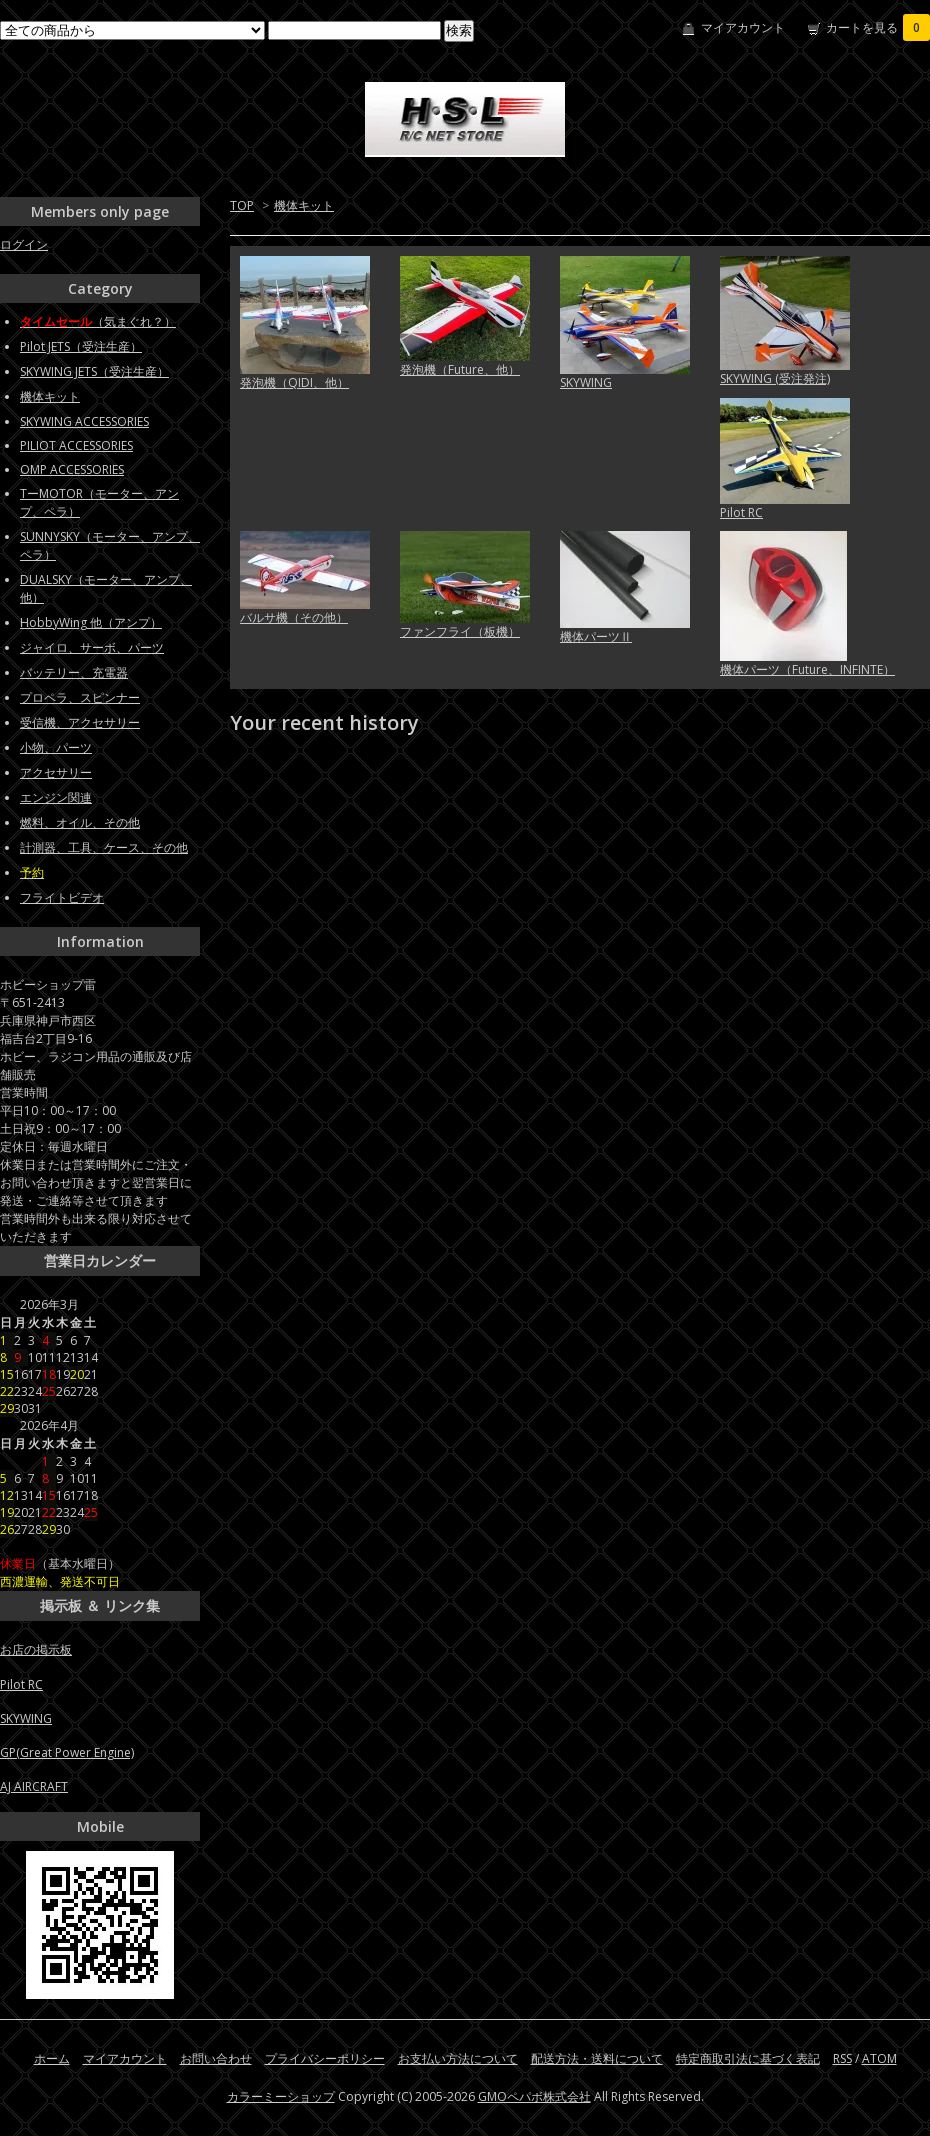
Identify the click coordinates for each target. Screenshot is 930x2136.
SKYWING (586, 382)
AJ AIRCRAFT (34, 1786)
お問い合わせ (216, 2058)
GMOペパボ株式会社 (534, 2096)
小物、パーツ (56, 747)
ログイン (24, 244)
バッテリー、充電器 (74, 672)
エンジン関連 (56, 797)
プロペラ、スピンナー (80, 697)
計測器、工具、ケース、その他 (104, 847)
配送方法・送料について (597, 2058)
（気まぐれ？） (98, 321)
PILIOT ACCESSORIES (76, 445)
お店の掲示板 (36, 1649)
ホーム (52, 2058)
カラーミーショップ (281, 2096)
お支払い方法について (458, 2058)
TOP (242, 205)
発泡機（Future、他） (460, 369)
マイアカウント (743, 27)
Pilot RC (741, 512)
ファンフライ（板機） (460, 631)
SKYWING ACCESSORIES (84, 421)
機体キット (304, 205)
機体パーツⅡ (596, 636)
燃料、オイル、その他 (80, 822)
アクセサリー (56, 772)
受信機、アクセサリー (80, 722)
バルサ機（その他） (294, 617)
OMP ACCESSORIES (72, 469)
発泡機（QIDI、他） (294, 382)
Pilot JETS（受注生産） (81, 346)
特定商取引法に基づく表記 (748, 2058)
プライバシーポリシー (325, 2058)
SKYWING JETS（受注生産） (94, 371)
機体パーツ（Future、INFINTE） (807, 669)
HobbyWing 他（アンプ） (91, 622)
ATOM (879, 2058)
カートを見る (878, 27)
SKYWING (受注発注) (775, 378)
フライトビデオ (62, 897)
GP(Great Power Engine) (67, 1752)
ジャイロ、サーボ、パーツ (92, 647)
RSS (842, 2058)
